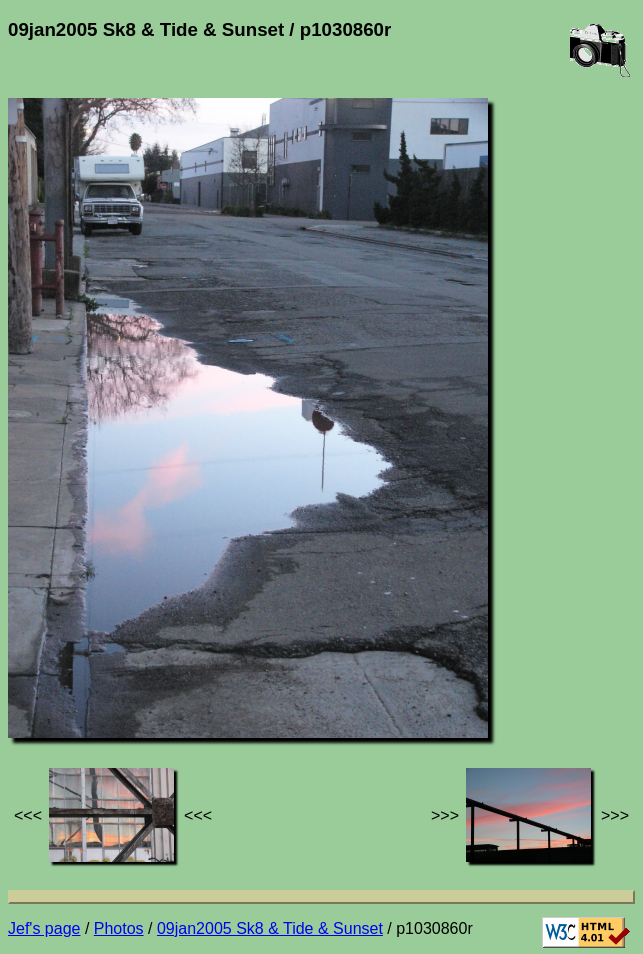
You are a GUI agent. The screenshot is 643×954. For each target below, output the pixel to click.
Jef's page (44, 928)
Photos (119, 928)
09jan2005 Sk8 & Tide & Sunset (270, 928)
